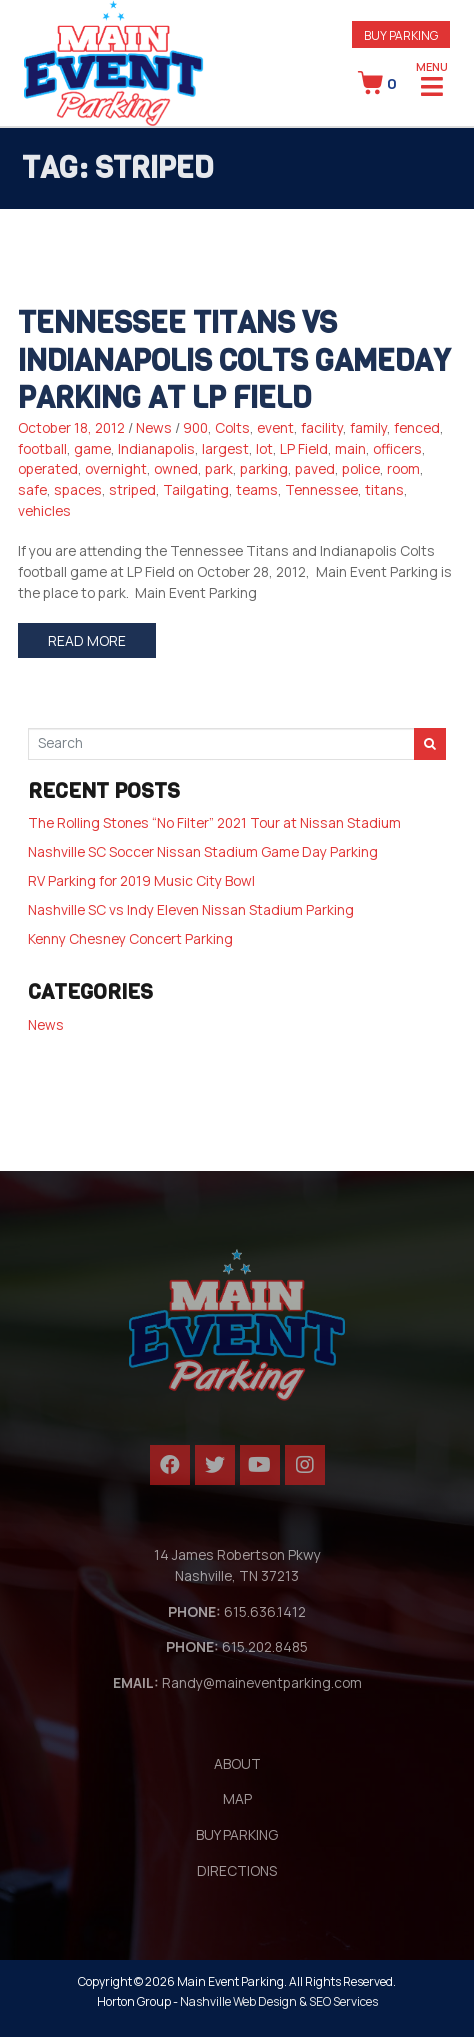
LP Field (304, 448)
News (154, 427)
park (219, 468)
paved (315, 468)
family (368, 427)
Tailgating (196, 489)
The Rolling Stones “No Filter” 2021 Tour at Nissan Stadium (214, 822)
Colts (232, 427)
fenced (417, 427)
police (361, 468)
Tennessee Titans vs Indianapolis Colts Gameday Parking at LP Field (234, 360)
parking (264, 468)
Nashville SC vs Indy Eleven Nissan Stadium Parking (191, 909)
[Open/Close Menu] (432, 85)
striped (132, 489)
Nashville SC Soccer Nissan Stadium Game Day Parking (203, 851)
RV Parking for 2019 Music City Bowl (141, 880)
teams (257, 489)
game (92, 448)
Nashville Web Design (238, 2001)
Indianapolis (156, 448)
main (350, 448)
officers (397, 448)
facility (322, 427)
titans (384, 489)
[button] (401, 34)
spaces (78, 489)
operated (48, 468)
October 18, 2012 (71, 427)
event (275, 427)
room (403, 468)
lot (264, 448)
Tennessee (321, 489)
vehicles (44, 510)
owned (176, 468)
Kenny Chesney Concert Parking (130, 938)
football (42, 448)
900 (195, 427)
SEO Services (343, 2001)
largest (225, 448)
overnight (116, 468)
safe (32, 489)
